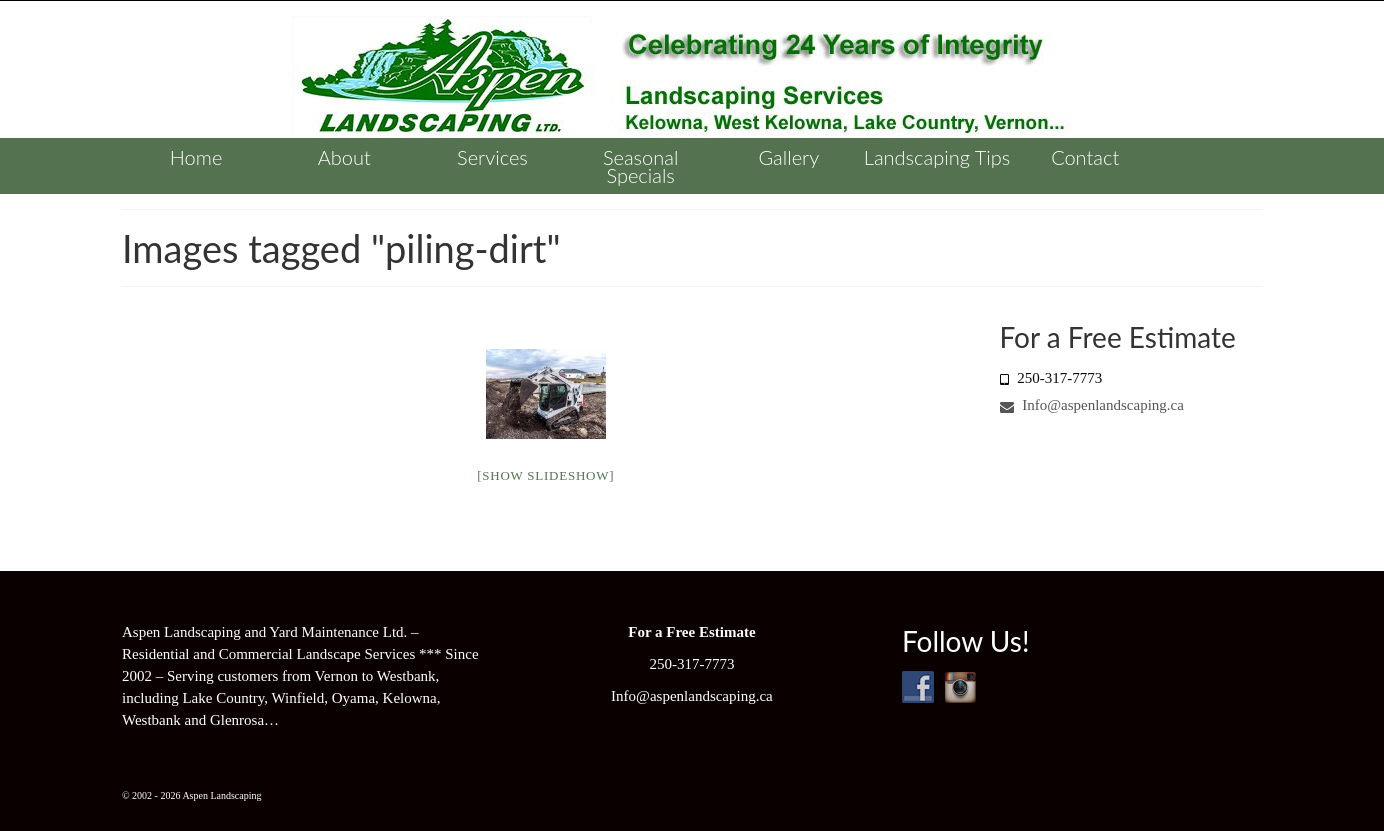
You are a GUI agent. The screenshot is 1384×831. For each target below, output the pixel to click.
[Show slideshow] (545, 475)
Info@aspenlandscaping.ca (1092, 405)
